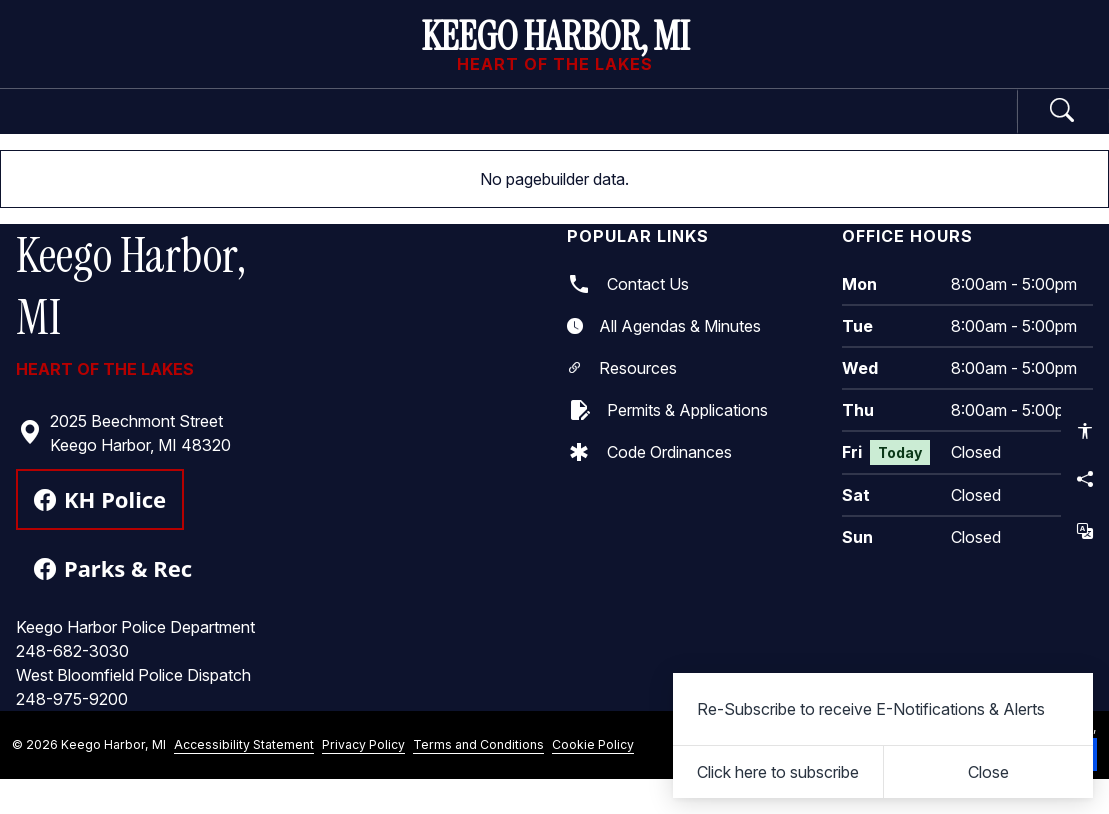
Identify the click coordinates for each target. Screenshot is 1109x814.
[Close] (989, 772)
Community (742, 128)
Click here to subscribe (778, 772)
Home (67, 128)
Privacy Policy (363, 778)
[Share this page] (1085, 479)
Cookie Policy (593, 778)
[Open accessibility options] (1085, 431)
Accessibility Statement (244, 778)
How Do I (907, 128)
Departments (396, 128)
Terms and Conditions (478, 778)
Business (573, 128)
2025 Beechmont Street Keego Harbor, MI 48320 (124, 467)
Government (203, 128)
